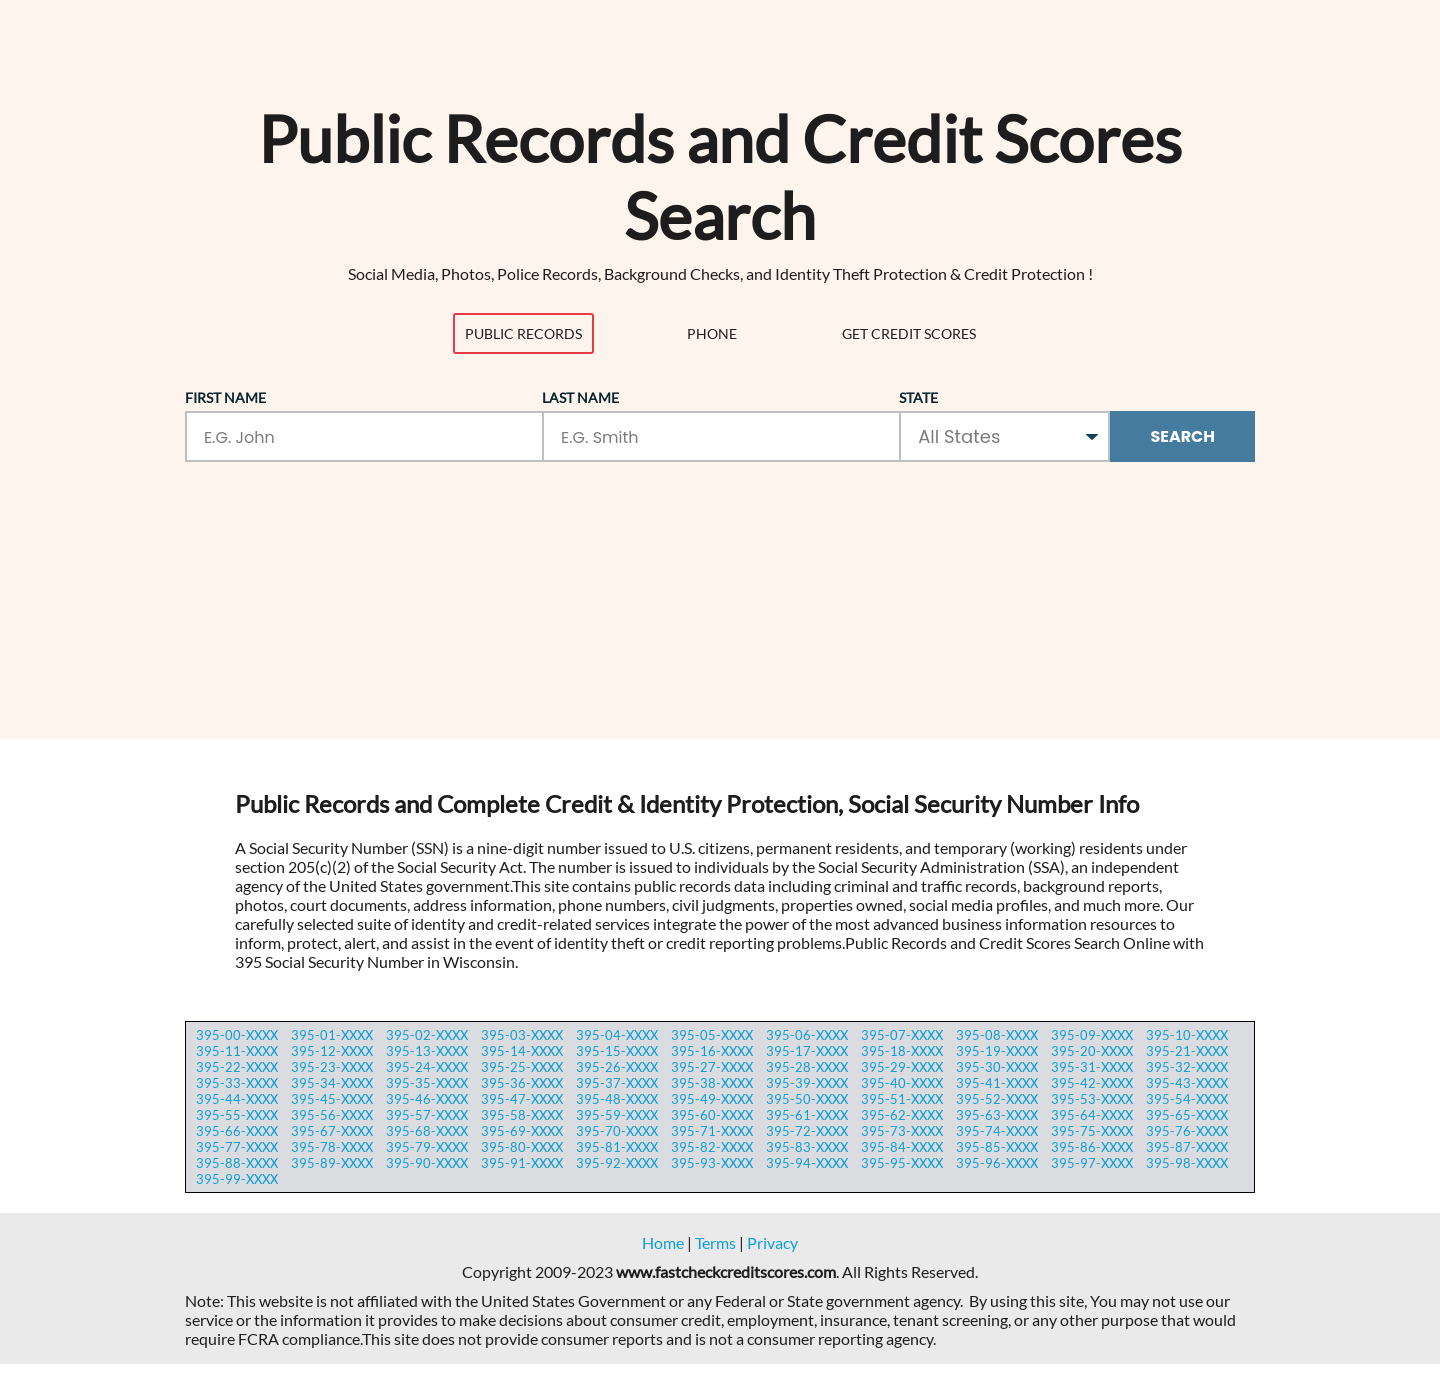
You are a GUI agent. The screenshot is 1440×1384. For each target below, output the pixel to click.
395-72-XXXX (807, 1131)
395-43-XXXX (1187, 1083)
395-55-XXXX (237, 1115)
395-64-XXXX (1092, 1115)
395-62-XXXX (902, 1115)
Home (663, 1242)
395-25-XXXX (522, 1067)
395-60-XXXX (712, 1115)
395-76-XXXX (1187, 1131)
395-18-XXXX (902, 1051)
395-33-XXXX (237, 1083)
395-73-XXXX (902, 1131)
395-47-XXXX (522, 1099)
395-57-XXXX (427, 1115)
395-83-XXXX (807, 1147)
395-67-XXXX (332, 1131)
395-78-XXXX (332, 1147)
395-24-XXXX (427, 1067)
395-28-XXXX (807, 1067)
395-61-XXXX (807, 1115)
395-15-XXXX (617, 1051)
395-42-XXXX (1092, 1083)
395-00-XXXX (237, 1035)
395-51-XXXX (902, 1099)
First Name (225, 397)
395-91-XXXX (522, 1163)
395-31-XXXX (1092, 1067)
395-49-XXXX (712, 1099)
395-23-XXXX (332, 1067)
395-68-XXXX (427, 1131)
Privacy (772, 1242)
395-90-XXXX (427, 1163)
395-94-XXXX (807, 1163)
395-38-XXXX (712, 1083)
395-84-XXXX (902, 1147)
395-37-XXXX (617, 1083)
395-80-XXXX (522, 1147)
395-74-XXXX (997, 1131)
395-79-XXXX (427, 1147)
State (918, 397)
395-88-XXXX (237, 1163)
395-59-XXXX (617, 1115)
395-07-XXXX (902, 1035)
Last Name (580, 397)
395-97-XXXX (1092, 1163)
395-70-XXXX (617, 1131)
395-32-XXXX (1187, 1067)
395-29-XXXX (902, 1067)
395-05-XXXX (712, 1035)
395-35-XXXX (427, 1083)
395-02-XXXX (427, 1035)
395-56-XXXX (332, 1115)
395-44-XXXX (237, 1099)
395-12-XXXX (332, 1051)
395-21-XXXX (1187, 1051)
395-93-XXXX (712, 1163)
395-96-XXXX (997, 1163)
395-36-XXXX (522, 1083)
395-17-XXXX (807, 1051)
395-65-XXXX (1187, 1115)
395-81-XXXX (617, 1147)
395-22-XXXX (237, 1067)
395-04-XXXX (617, 1035)
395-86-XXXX (1092, 1147)
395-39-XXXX (807, 1083)
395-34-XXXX (332, 1083)
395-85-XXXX (997, 1147)
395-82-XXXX (712, 1147)
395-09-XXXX (1092, 1035)
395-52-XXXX (997, 1099)
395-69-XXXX (522, 1131)
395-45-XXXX (332, 1099)
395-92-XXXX (617, 1163)
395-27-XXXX (712, 1067)
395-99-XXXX (237, 1179)
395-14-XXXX (522, 1051)
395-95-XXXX (902, 1163)
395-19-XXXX (997, 1051)
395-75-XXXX (1092, 1131)
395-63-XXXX (997, 1115)
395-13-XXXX (427, 1051)
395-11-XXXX (237, 1051)
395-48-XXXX (617, 1099)
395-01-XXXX (332, 1035)
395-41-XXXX (997, 1083)
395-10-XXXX (1187, 1035)
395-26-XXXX (617, 1067)
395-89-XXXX (332, 1163)
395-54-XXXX (1187, 1099)
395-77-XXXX (237, 1147)
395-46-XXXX (427, 1099)
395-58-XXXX (522, 1115)
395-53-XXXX (1092, 1099)
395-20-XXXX (1092, 1051)
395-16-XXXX (712, 1051)
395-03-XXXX (522, 1035)
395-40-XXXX (902, 1083)
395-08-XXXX (997, 1035)
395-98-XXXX (1187, 1163)
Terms (715, 1242)
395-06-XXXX (807, 1035)
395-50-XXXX (807, 1099)
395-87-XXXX (1187, 1147)
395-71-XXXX (712, 1131)
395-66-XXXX (237, 1131)
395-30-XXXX (997, 1067)
